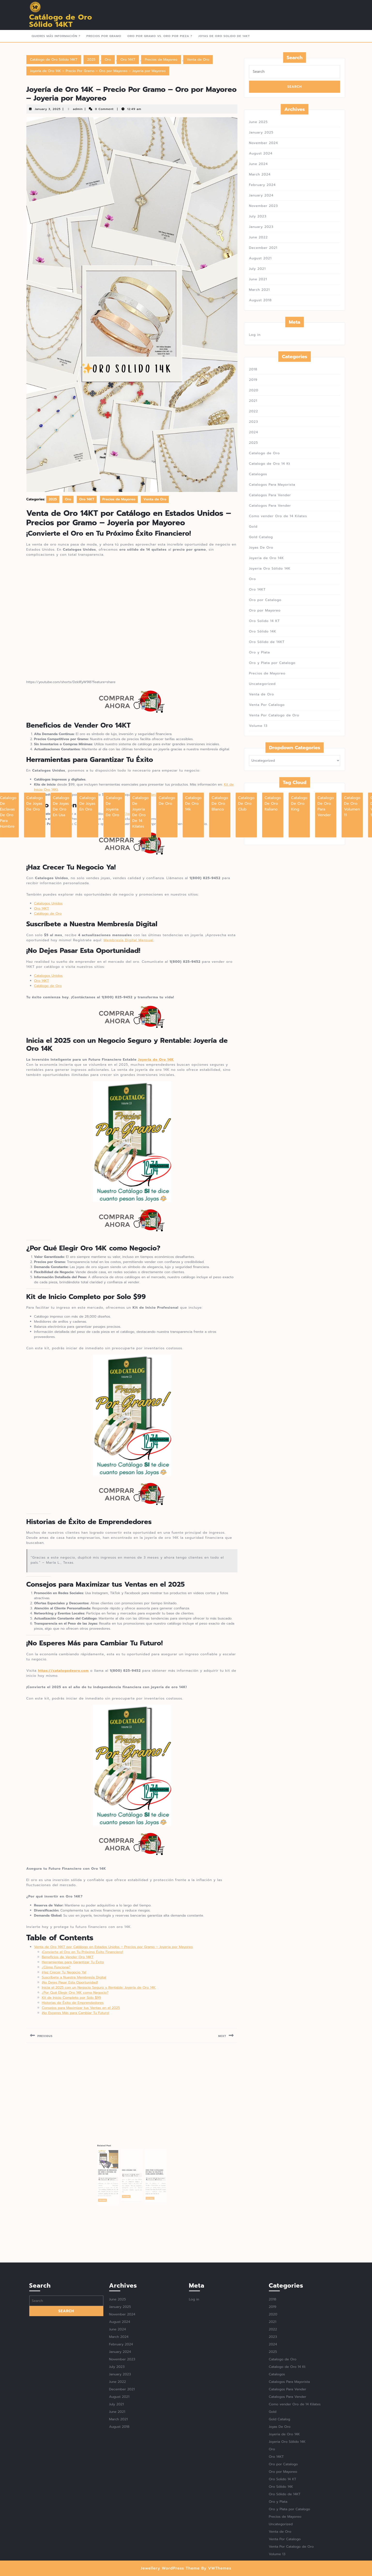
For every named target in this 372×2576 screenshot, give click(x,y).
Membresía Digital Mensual (128, 940)
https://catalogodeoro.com (63, 1670)
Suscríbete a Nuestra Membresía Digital (74, 1977)
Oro (108, 59)
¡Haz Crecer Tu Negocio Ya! (64, 1972)
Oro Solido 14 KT (288, 520)
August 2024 (287, 426)
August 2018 (287, 456)
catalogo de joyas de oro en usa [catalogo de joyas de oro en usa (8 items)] (247, 557)
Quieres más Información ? (56, 36)
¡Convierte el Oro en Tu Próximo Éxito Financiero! (82, 1952)
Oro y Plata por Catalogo (290, 528)
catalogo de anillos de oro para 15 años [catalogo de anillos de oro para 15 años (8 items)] (205, 558)
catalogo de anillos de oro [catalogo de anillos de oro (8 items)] (199, 557)
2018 (286, 469)
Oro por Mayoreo (288, 518)
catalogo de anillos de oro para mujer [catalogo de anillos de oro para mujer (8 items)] (215, 558)
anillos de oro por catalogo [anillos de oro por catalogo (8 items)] (178, 557)
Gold (286, 501)
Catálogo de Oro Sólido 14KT (60, 21)
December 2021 (288, 445)
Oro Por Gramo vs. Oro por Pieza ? (159, 36)
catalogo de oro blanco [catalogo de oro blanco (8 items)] (279, 557)
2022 (286, 478)
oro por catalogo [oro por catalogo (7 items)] (368, 556)
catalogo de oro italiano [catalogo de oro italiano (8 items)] (290, 557)
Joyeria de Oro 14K (288, 507)
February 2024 (288, 432)
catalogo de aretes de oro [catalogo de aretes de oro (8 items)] (221, 557)
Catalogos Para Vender (289, 495)
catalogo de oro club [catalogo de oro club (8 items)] (285, 557)
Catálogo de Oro (48, 913)
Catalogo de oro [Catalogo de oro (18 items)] (269, 556)
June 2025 (287, 420)
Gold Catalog (287, 503)
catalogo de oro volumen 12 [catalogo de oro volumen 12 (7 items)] (311, 557)
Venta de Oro (198, 59)
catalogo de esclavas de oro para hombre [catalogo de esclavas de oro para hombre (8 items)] (237, 558)
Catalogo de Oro (288, 486)
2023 (286, 480)
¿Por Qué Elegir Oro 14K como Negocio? (75, 1992)
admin (78, 109)
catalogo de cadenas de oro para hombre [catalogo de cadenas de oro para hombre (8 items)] (231, 558)
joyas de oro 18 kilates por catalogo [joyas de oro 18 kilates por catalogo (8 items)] (348, 558)
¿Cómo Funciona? (56, 1967)
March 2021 (287, 453)
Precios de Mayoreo (161, 59)
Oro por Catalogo (288, 516)
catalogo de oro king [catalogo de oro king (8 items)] (295, 557)
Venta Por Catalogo (289, 537)
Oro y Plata (287, 526)
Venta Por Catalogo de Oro (290, 539)
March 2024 (287, 430)
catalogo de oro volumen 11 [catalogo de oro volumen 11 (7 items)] (306, 557)
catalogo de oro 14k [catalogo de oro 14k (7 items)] (274, 557)
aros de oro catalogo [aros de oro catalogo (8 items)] (183, 557)
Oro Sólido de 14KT (289, 524)
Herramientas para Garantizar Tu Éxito (73, 1962)
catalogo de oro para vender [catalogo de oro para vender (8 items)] (301, 557)
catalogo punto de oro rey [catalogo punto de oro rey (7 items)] (338, 557)
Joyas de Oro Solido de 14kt (224, 36)
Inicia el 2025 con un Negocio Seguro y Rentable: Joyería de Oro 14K (99, 1987)
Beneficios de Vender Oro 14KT (68, 1957)
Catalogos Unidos (48, 903)
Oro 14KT (127, 59)
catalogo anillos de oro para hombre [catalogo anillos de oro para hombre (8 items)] (189, 558)
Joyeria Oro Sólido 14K (289, 509)
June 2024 (287, 428)
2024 (286, 482)
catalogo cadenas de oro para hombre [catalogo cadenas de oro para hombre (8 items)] (194, 558)
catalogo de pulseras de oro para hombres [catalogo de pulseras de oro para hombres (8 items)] (316, 558)
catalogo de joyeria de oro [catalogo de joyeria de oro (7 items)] (258, 557)
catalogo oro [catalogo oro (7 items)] (332, 556)
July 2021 (287, 449)
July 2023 (287, 439)
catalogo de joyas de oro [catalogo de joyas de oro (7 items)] (242, 557)
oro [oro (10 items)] (363, 556)
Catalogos (287, 490)
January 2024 (287, 434)
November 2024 (288, 424)
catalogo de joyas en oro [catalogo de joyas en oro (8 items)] (253, 557)
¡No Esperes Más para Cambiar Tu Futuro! (75, 2012)
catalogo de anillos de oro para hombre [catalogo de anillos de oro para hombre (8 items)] (210, 558)
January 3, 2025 (48, 109)
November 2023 (288, 437)
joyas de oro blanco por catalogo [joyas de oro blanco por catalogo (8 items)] (354, 558)
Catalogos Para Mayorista (290, 493)
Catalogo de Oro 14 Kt (289, 488)
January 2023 (287, 441)
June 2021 (287, 451)
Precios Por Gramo (103, 36)
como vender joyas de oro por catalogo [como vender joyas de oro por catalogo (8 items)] (343, 558)
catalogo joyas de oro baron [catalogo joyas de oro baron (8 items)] (327, 557)
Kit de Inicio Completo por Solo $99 (71, 1997)
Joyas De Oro (287, 505)
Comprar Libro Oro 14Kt (152, 794)
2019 (286, 472)
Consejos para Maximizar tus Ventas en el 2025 (81, 2007)
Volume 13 (287, 541)
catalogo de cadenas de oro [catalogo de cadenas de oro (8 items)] (226, 557)
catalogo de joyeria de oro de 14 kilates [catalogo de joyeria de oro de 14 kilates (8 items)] (263, 558)
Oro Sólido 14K (288, 522)
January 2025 (287, 422)
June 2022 (287, 443)
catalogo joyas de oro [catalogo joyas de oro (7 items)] (322, 557)
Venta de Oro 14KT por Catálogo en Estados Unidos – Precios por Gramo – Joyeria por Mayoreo (113, 1946)
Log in (286, 462)
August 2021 (287, 447)
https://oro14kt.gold (131, 813)
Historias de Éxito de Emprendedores (73, 2002)
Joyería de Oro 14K (156, 1059)
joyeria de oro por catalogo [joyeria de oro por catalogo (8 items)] (359, 557)
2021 (286, 476)
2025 (91, 59)
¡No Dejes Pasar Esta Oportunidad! (70, 1982)
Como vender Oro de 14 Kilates (291, 499)
